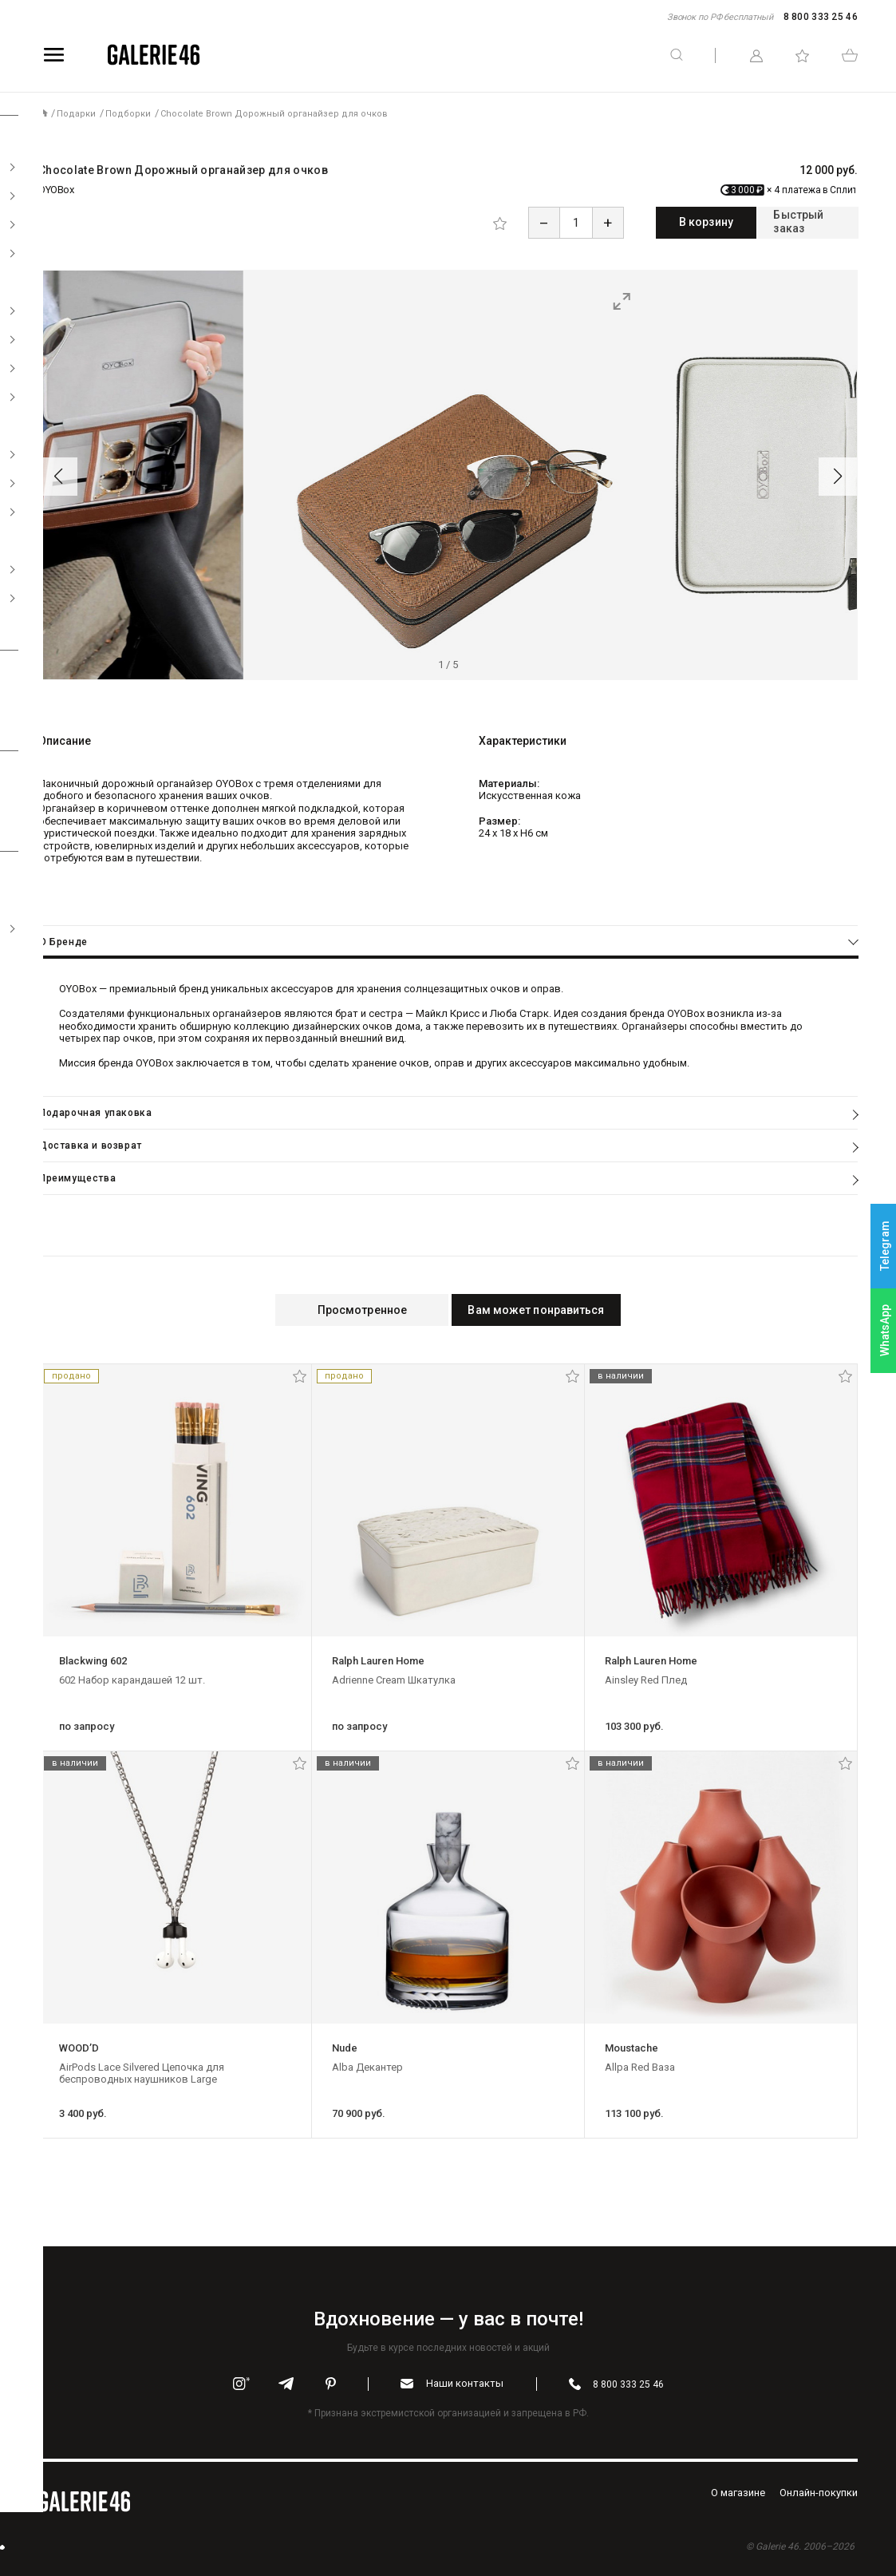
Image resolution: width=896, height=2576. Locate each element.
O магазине (738, 2491)
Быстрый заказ (785, 222)
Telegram (884, 1246)
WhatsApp (884, 1330)
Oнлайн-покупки (819, 2491)
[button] (58, 475)
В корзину (641, 222)
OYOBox (55, 190)
